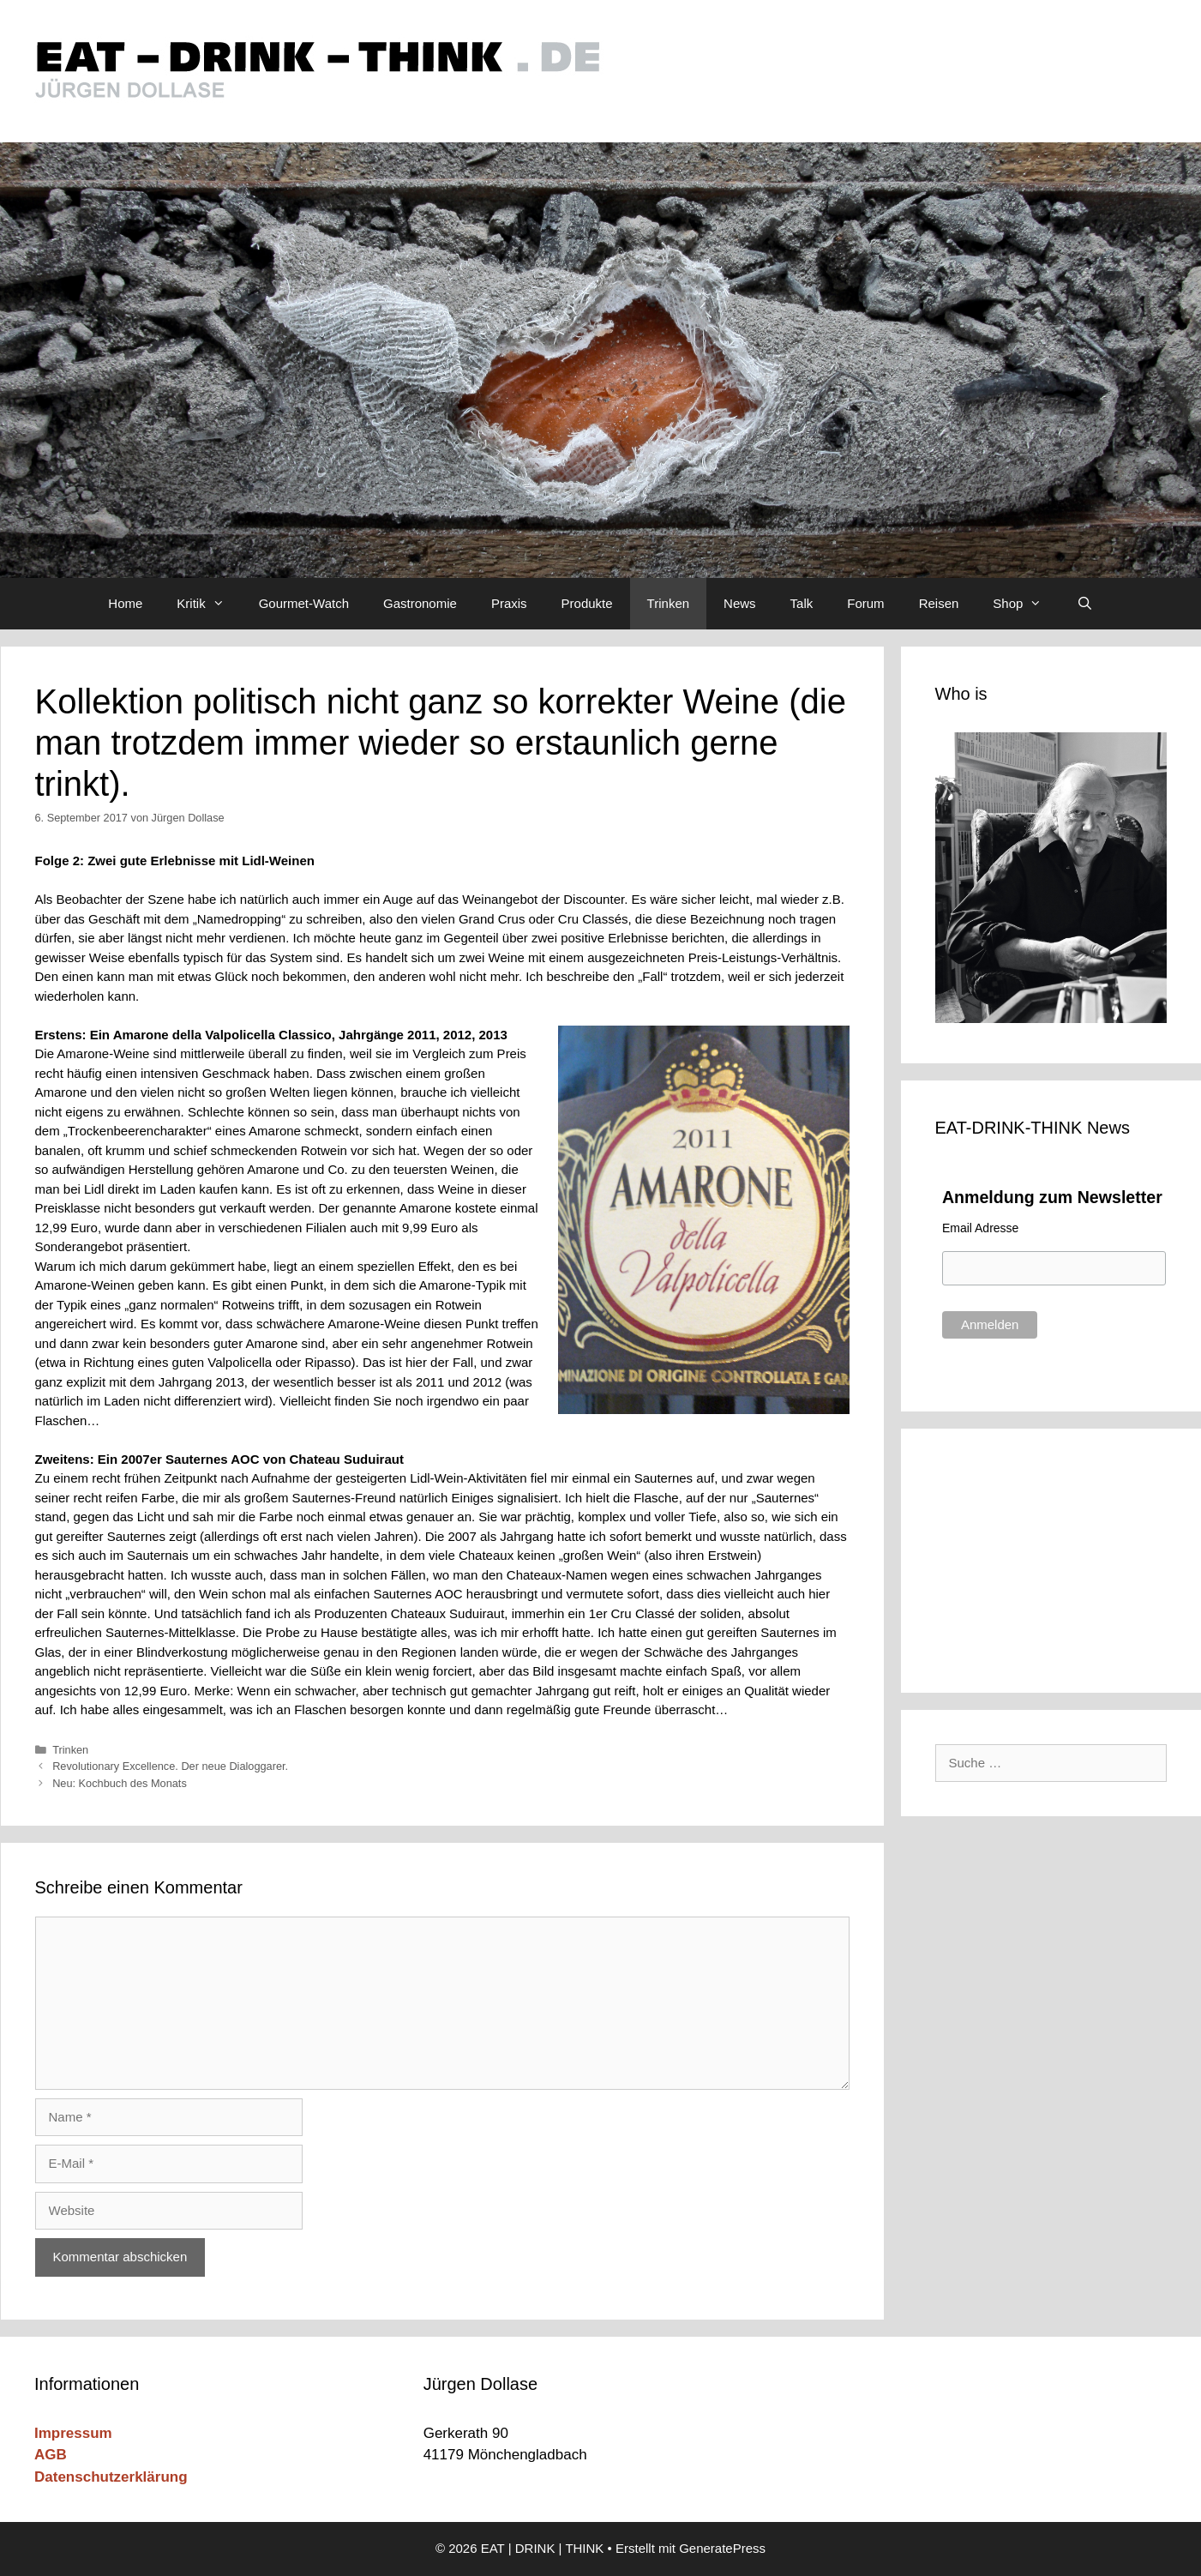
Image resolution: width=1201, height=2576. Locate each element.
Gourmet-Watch (304, 603)
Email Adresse (980, 1228)
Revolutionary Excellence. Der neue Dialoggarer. (170, 1766)
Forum (865, 603)
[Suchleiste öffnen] (1084, 603)
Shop (1026, 603)
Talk (802, 603)
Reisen (939, 603)
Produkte (587, 603)
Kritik (209, 603)
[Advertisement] (1051, 1557)
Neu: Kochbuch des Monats (119, 1783)
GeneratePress (722, 2548)
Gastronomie (420, 603)
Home (125, 603)
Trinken (668, 603)
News (740, 603)
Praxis (509, 603)
